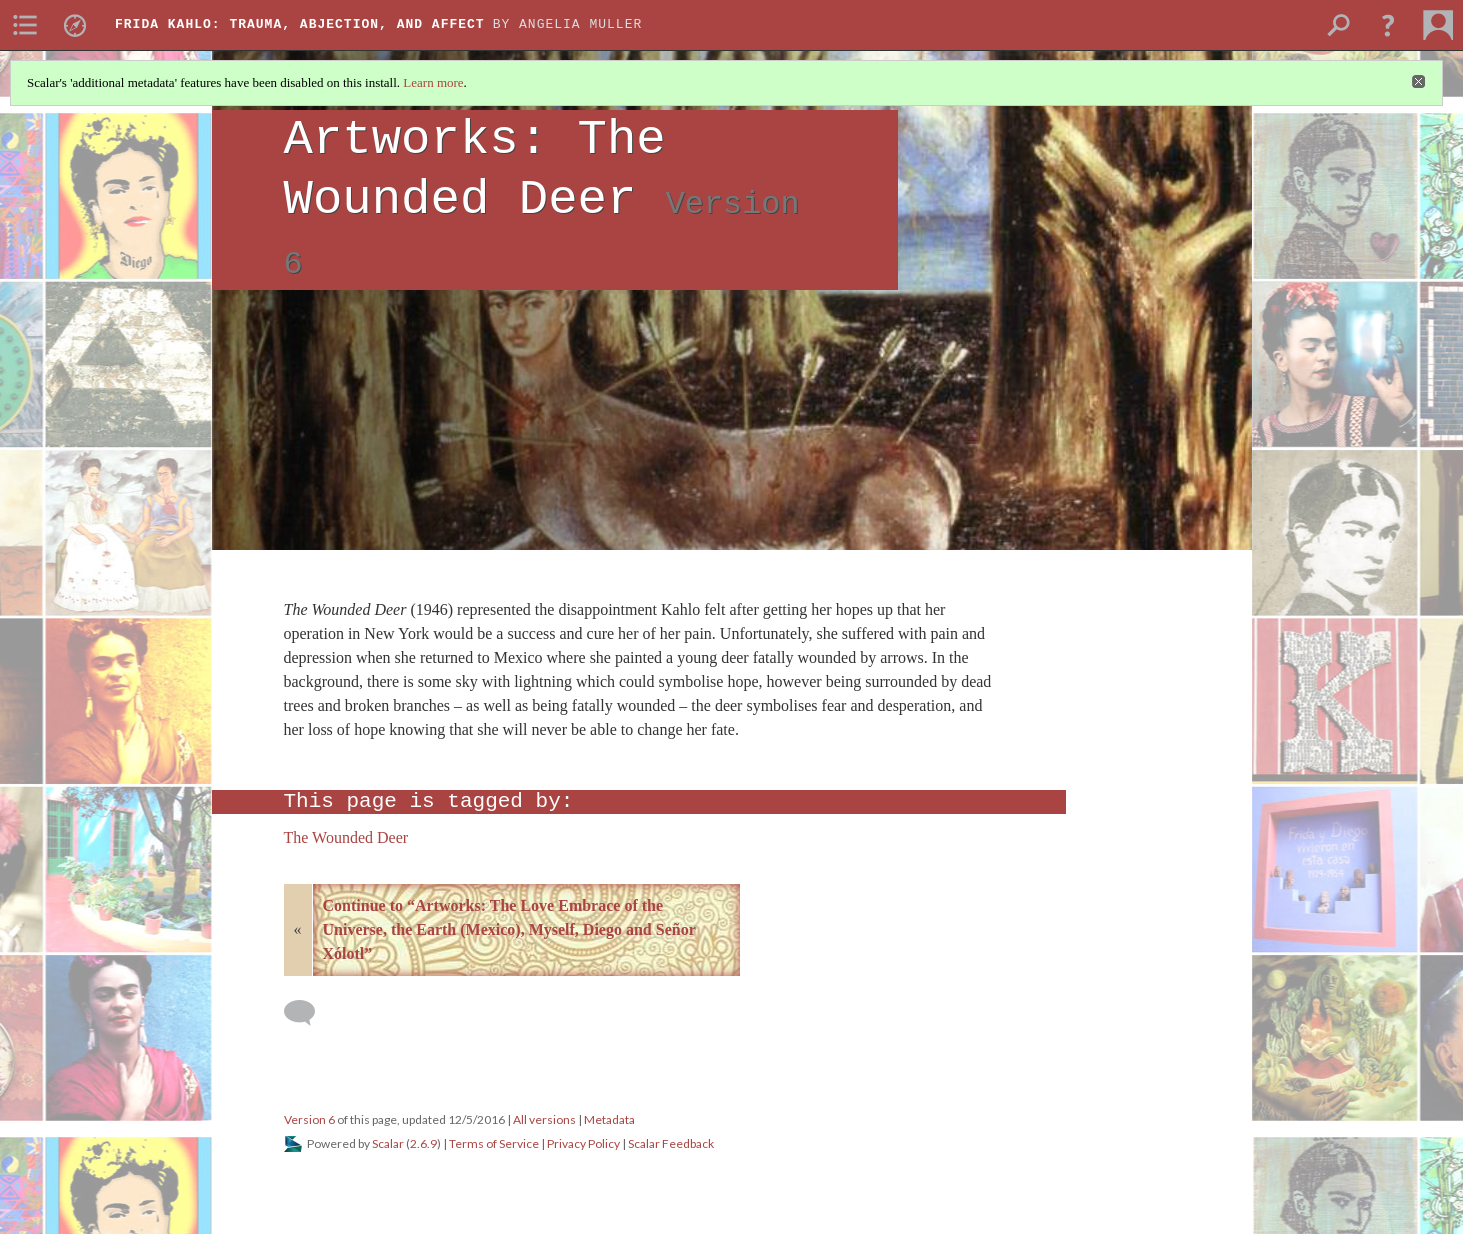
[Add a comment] (308, 1013)
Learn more (433, 82)
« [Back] (298, 929)
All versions (544, 1119)
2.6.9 (423, 1143)
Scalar (388, 1143)
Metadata (609, 1119)
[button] (1388, 25)
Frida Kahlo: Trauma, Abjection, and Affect (300, 24)
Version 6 (309, 1119)
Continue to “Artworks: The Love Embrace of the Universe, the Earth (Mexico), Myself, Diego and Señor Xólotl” (509, 929)
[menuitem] (25, 25)
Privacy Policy (583, 1143)
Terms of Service (494, 1143)
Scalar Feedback (671, 1143)
